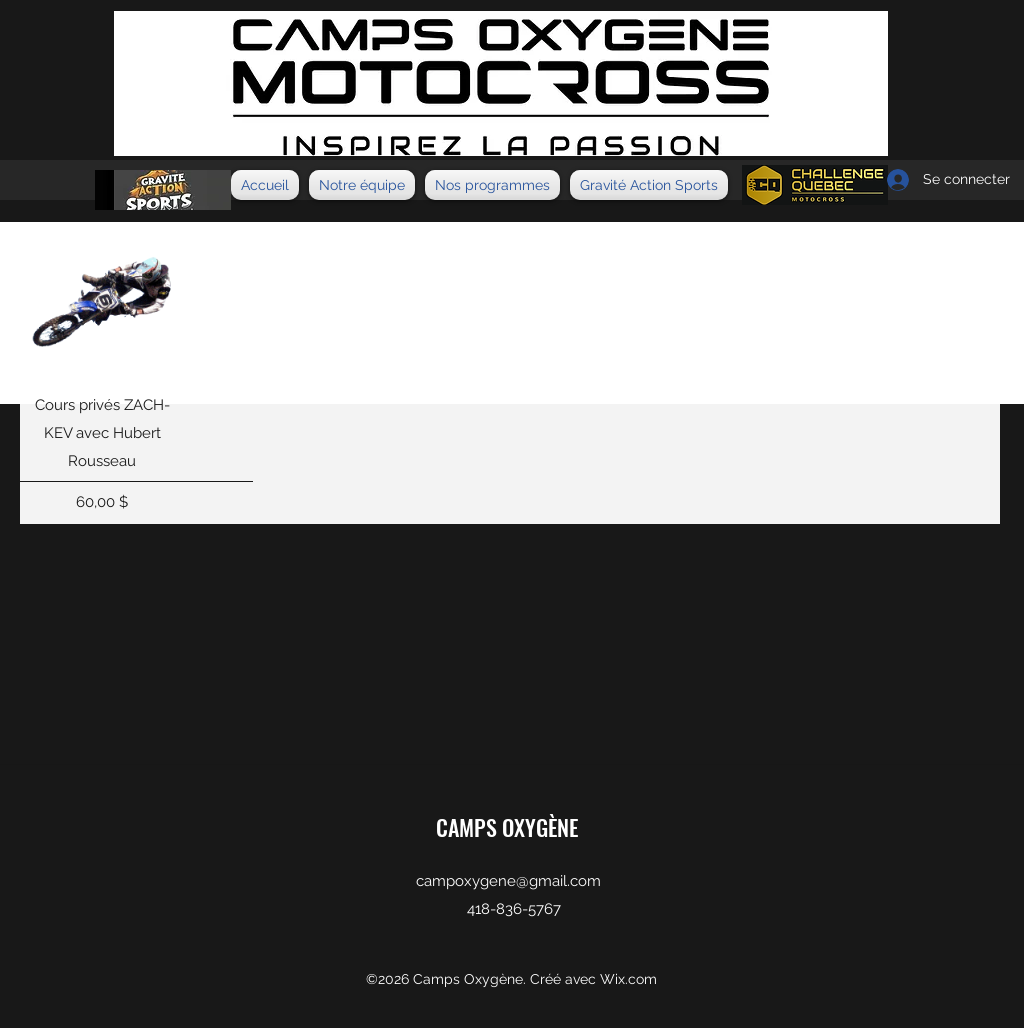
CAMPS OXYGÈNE (507, 827)
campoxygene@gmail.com (508, 881)
